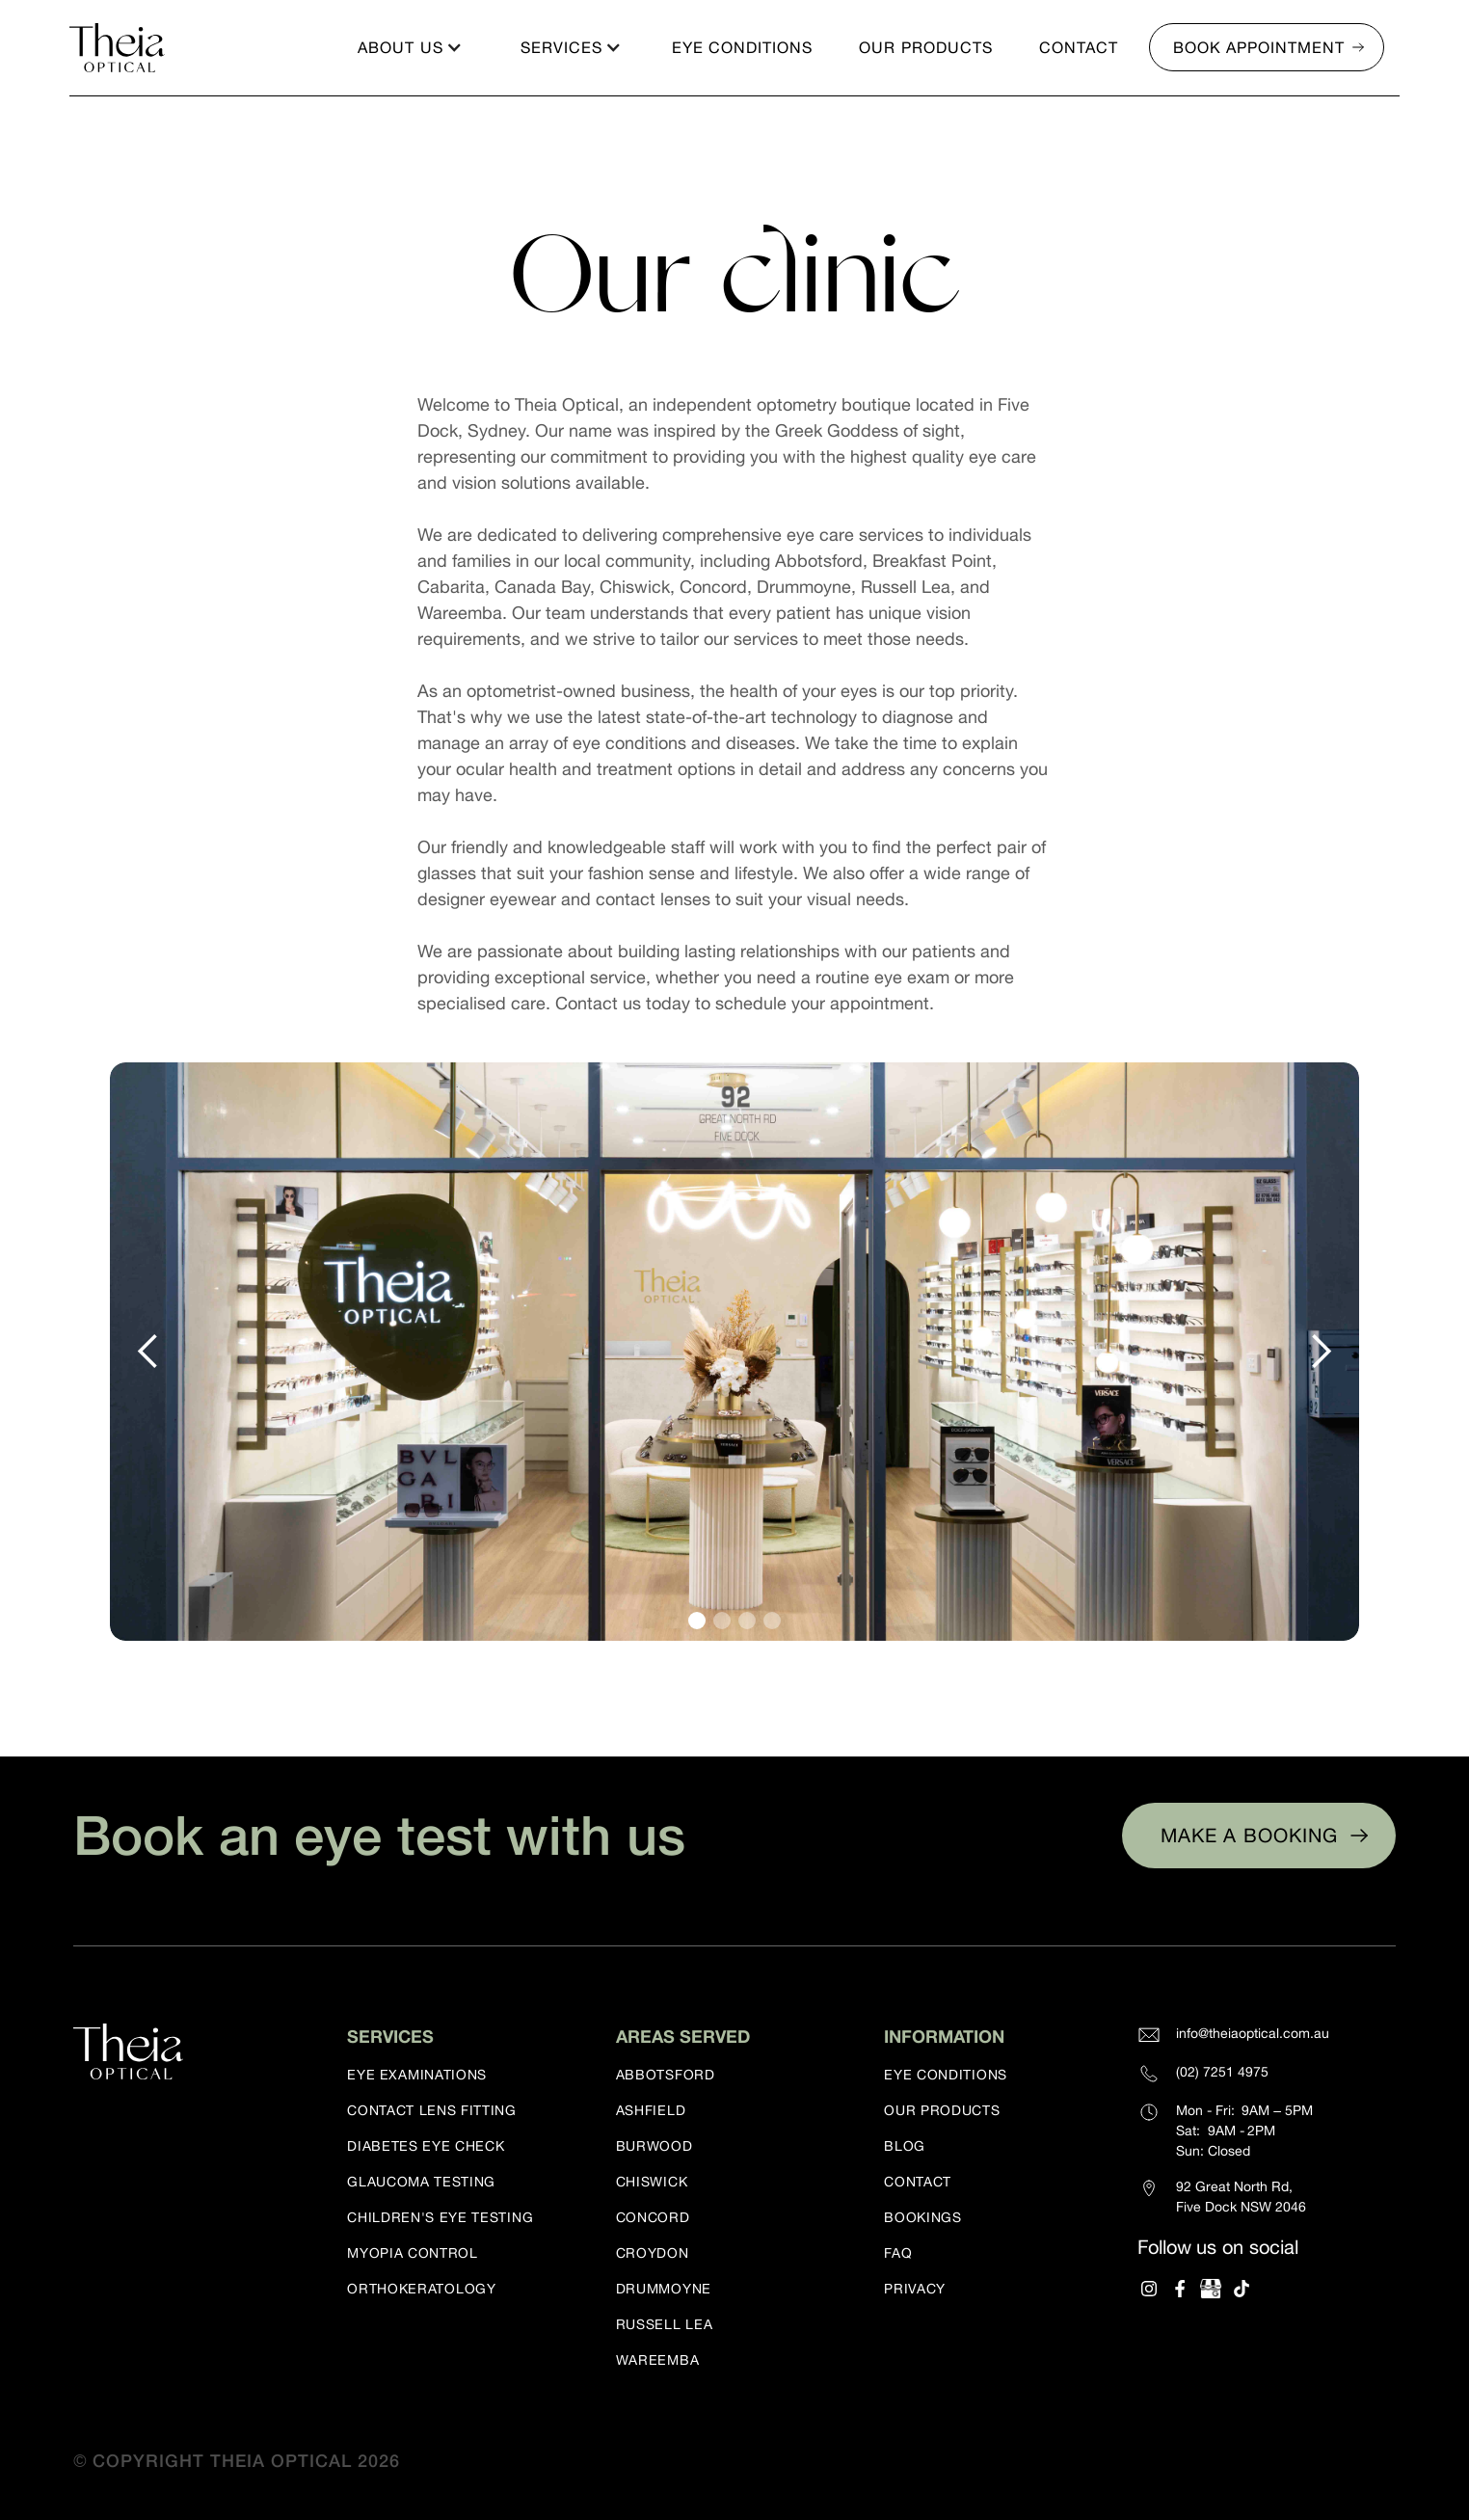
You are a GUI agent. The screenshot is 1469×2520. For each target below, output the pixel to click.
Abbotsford (665, 2074)
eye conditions (945, 2074)
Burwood (654, 2146)
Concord (653, 2217)
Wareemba (658, 2360)
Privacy (915, 2288)
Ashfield (651, 2110)
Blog (904, 2146)
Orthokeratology (421, 2288)
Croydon (652, 2253)
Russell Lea (664, 2324)
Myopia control (412, 2253)
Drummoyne (663, 2288)
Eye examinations (417, 2074)
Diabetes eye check (425, 2146)
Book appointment (1259, 47)
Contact (917, 2181)
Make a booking (1249, 1835)
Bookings (923, 2217)
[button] (407, 47)
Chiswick (652, 2181)
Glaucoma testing (421, 2181)
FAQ (898, 2253)
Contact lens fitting (432, 2110)
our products (942, 2110)
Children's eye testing (440, 2217)
